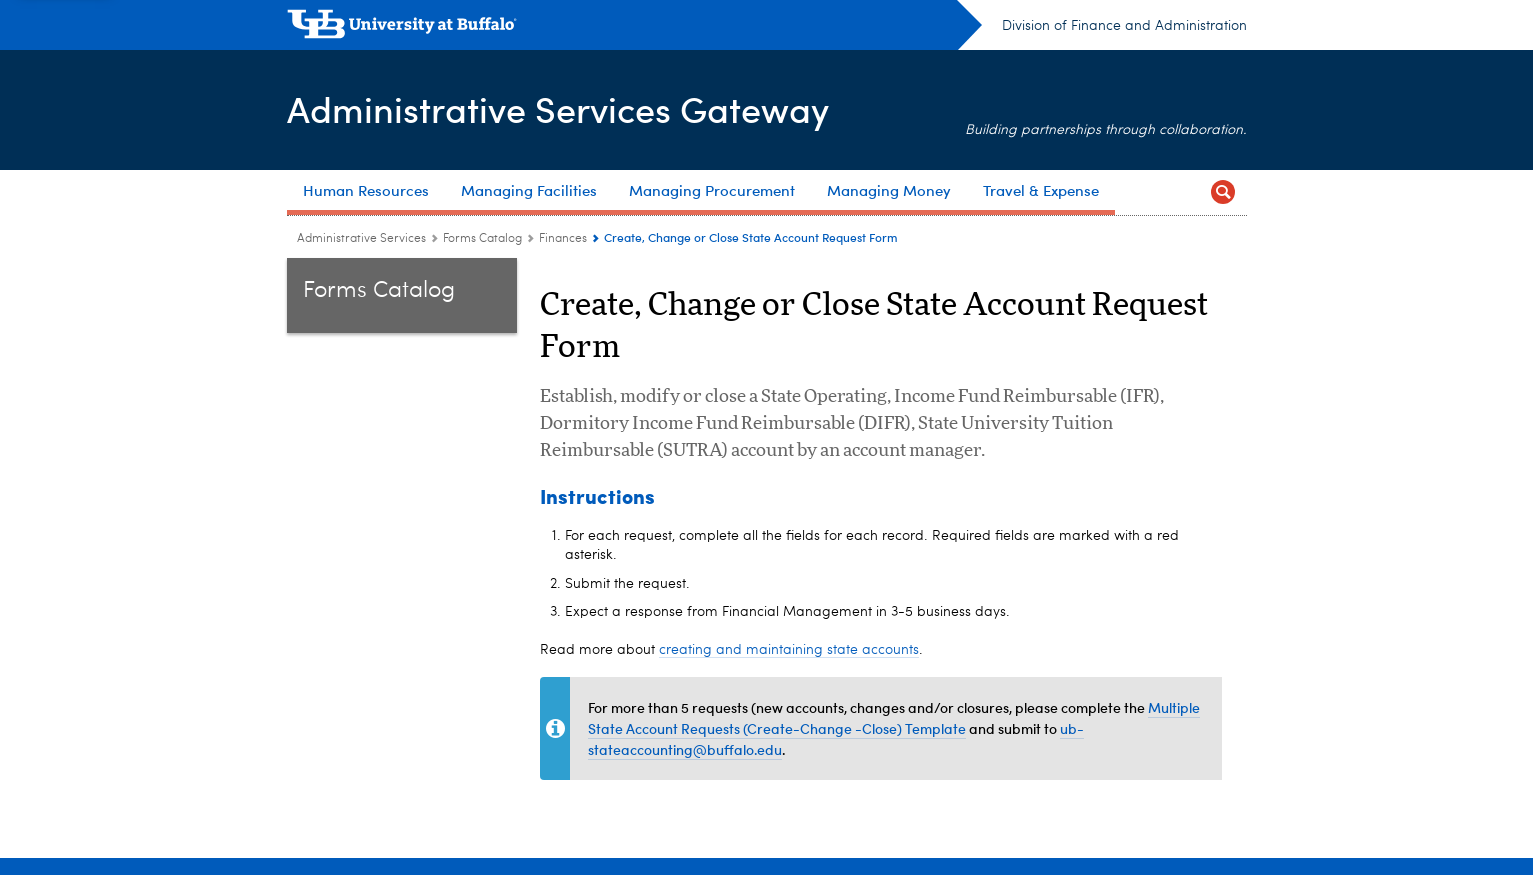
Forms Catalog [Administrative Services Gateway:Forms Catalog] (482, 239)
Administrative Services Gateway (558, 108)
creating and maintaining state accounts (789, 650)
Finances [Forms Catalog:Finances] (563, 239)
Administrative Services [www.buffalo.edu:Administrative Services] (361, 239)
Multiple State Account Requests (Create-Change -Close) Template (894, 718)
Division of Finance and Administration (1124, 26)
